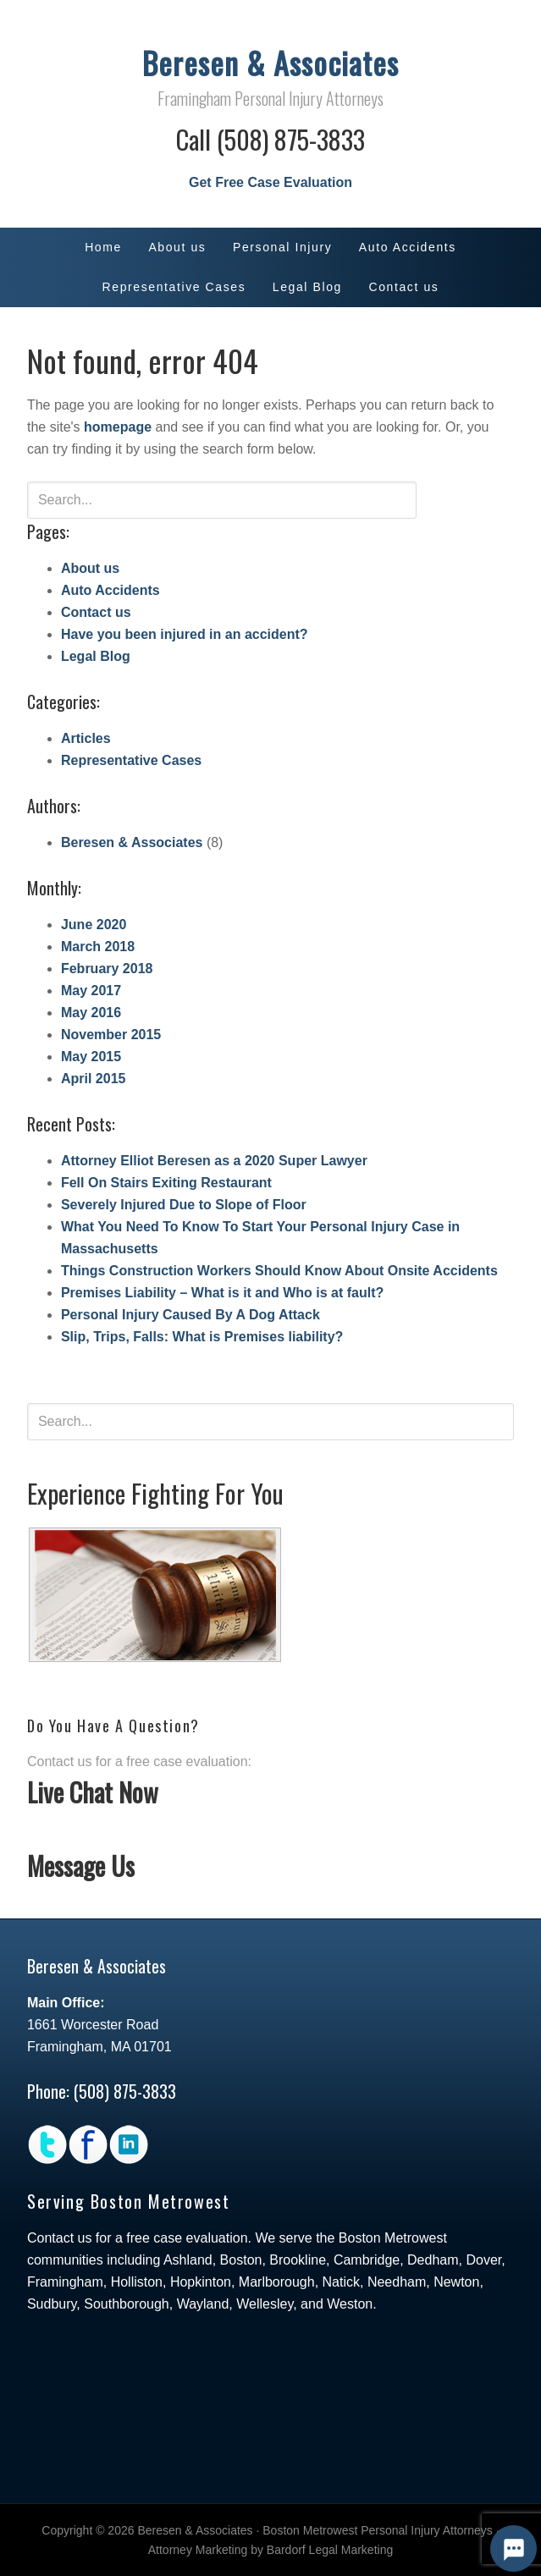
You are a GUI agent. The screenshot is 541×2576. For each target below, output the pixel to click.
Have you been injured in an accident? (184, 634)
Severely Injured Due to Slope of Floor (183, 1204)
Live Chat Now (92, 1792)
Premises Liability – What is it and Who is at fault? (222, 1292)
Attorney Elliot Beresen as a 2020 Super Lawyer (214, 1160)
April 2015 (93, 1078)
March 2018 (98, 946)
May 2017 (91, 990)
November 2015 (111, 1034)
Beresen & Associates (270, 62)
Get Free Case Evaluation (270, 182)
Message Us (81, 1866)
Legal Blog (95, 656)
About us (90, 568)
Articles (86, 738)
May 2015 (91, 1056)
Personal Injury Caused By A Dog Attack (190, 1314)
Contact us (96, 612)
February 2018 (107, 968)
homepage (118, 427)
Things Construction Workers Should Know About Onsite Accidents (279, 1270)
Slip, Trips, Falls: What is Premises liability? (202, 1336)
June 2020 (93, 924)
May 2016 (91, 1012)
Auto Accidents (110, 590)
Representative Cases (131, 760)
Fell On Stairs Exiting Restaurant (166, 1182)
